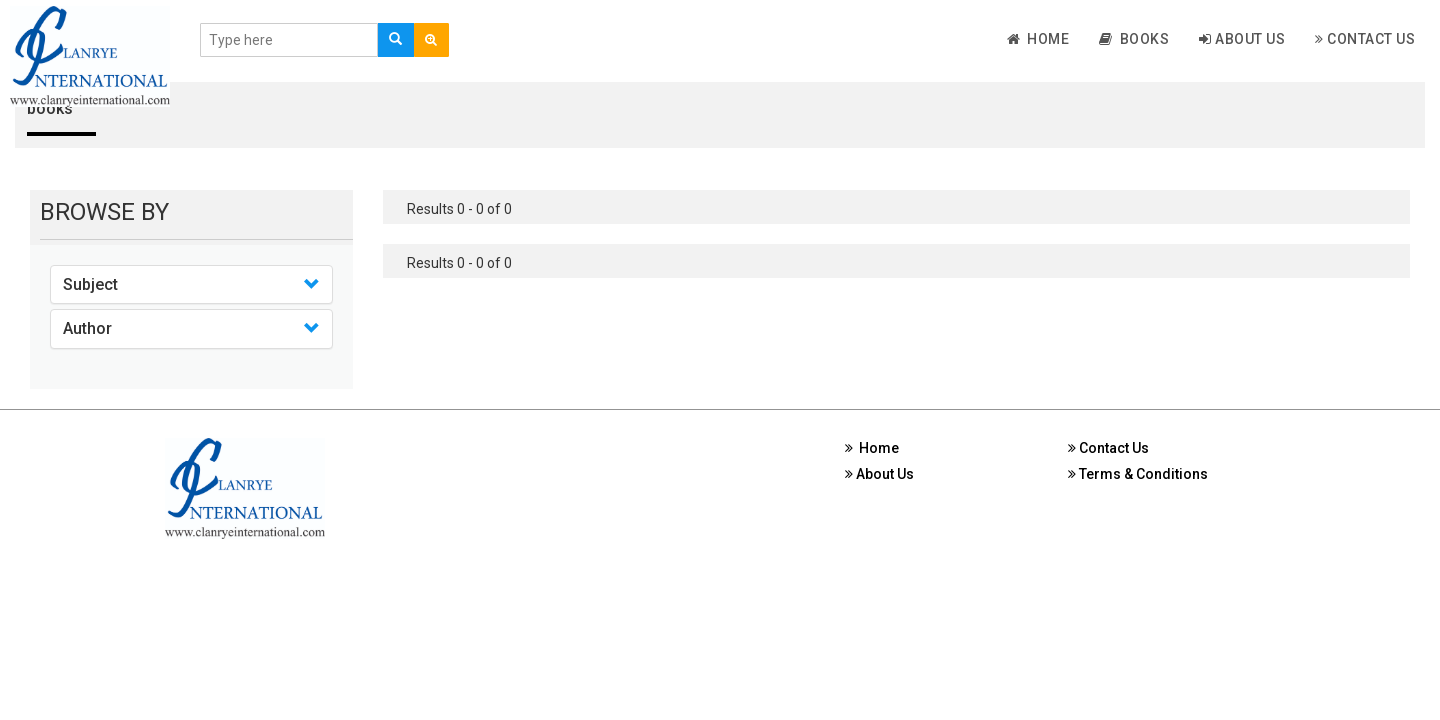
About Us (1242, 39)
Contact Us (1365, 39)
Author (87, 328)
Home (1038, 39)
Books (1134, 39)
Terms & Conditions (1138, 474)
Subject (90, 284)
